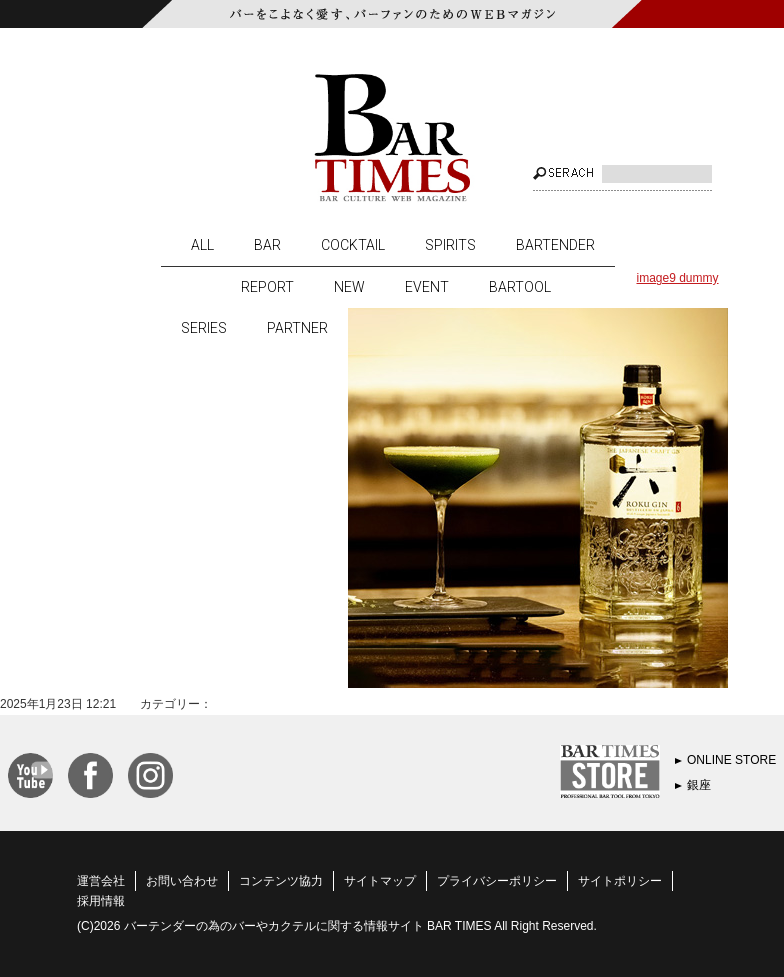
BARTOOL (520, 287)
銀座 (699, 785)
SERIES (204, 328)
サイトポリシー (620, 881)
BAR (267, 245)
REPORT (267, 287)
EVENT (427, 287)
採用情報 (101, 901)
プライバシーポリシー (497, 881)
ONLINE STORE (731, 760)
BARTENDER (555, 245)
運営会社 (101, 881)
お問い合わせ (182, 881)
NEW (349, 287)
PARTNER (297, 328)
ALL (202, 245)
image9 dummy (677, 278)
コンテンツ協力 (281, 881)
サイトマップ (380, 881)
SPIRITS (450, 245)
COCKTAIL (353, 245)
